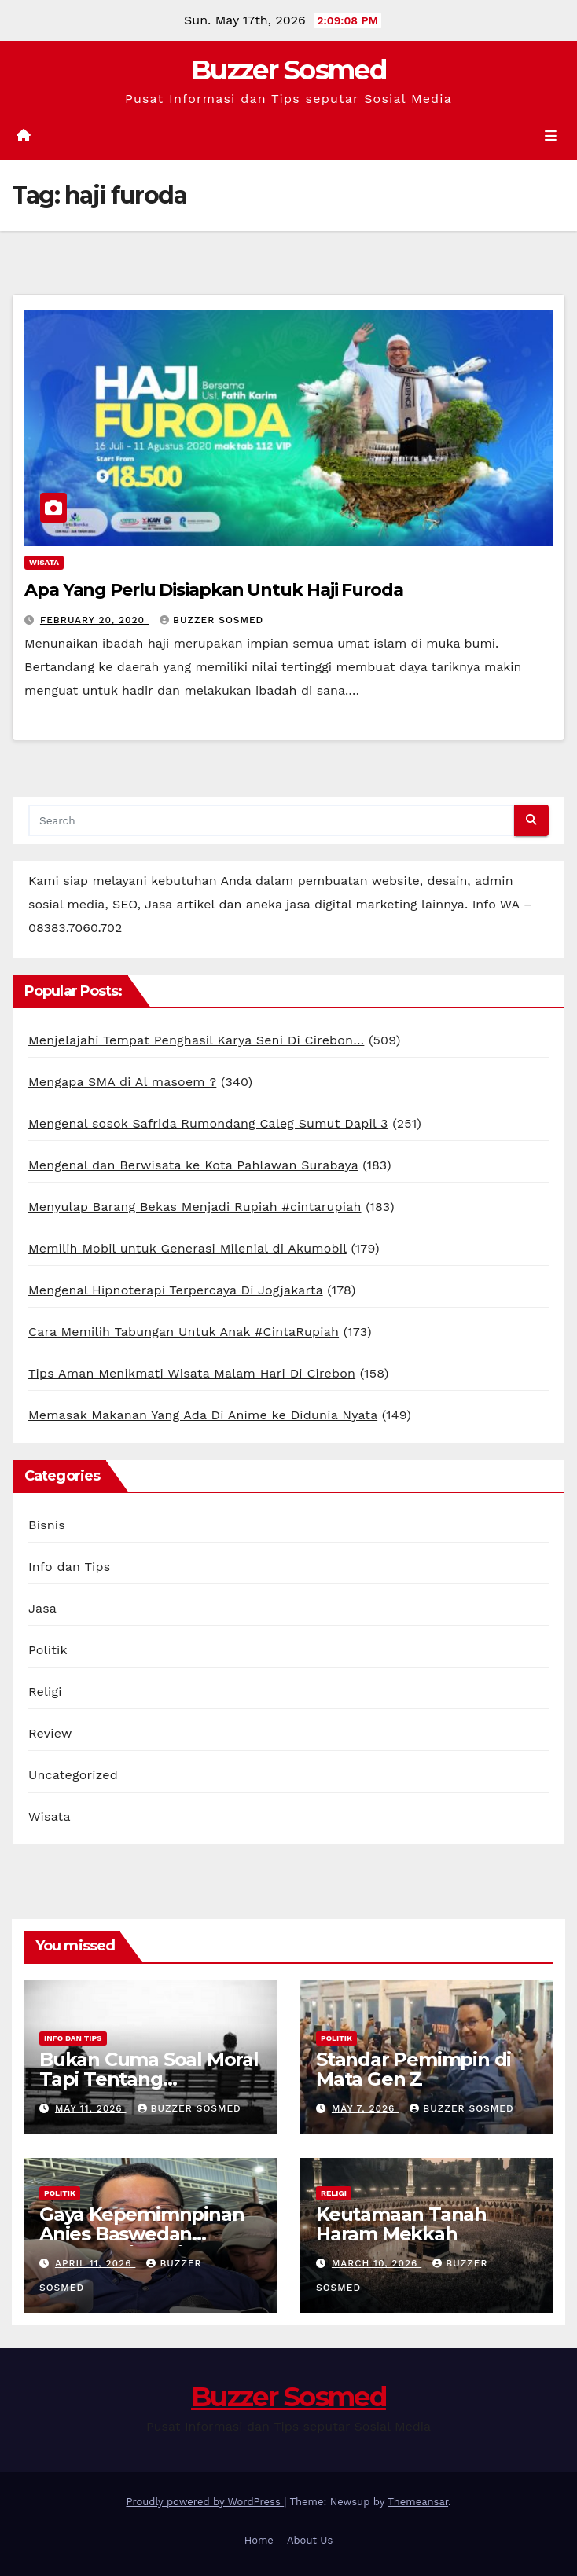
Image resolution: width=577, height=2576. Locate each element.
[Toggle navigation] (550, 136)
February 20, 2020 (94, 620)
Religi (45, 1691)
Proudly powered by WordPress (205, 2502)
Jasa (42, 1608)
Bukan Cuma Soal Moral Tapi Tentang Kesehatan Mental (149, 2079)
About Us (310, 2540)
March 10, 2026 (376, 2263)
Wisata (44, 562)
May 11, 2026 (91, 2108)
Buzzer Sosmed (288, 69)
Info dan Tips (69, 1566)
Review (50, 1733)
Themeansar (418, 2502)
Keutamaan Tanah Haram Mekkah (401, 2224)
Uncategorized (73, 1774)
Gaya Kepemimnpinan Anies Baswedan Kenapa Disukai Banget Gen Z (147, 2243)
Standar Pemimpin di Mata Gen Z (413, 2069)
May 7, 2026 (365, 2108)
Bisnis (46, 1524)
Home (259, 2540)
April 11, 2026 (95, 2263)
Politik (48, 1649)
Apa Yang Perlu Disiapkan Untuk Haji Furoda (213, 589)
